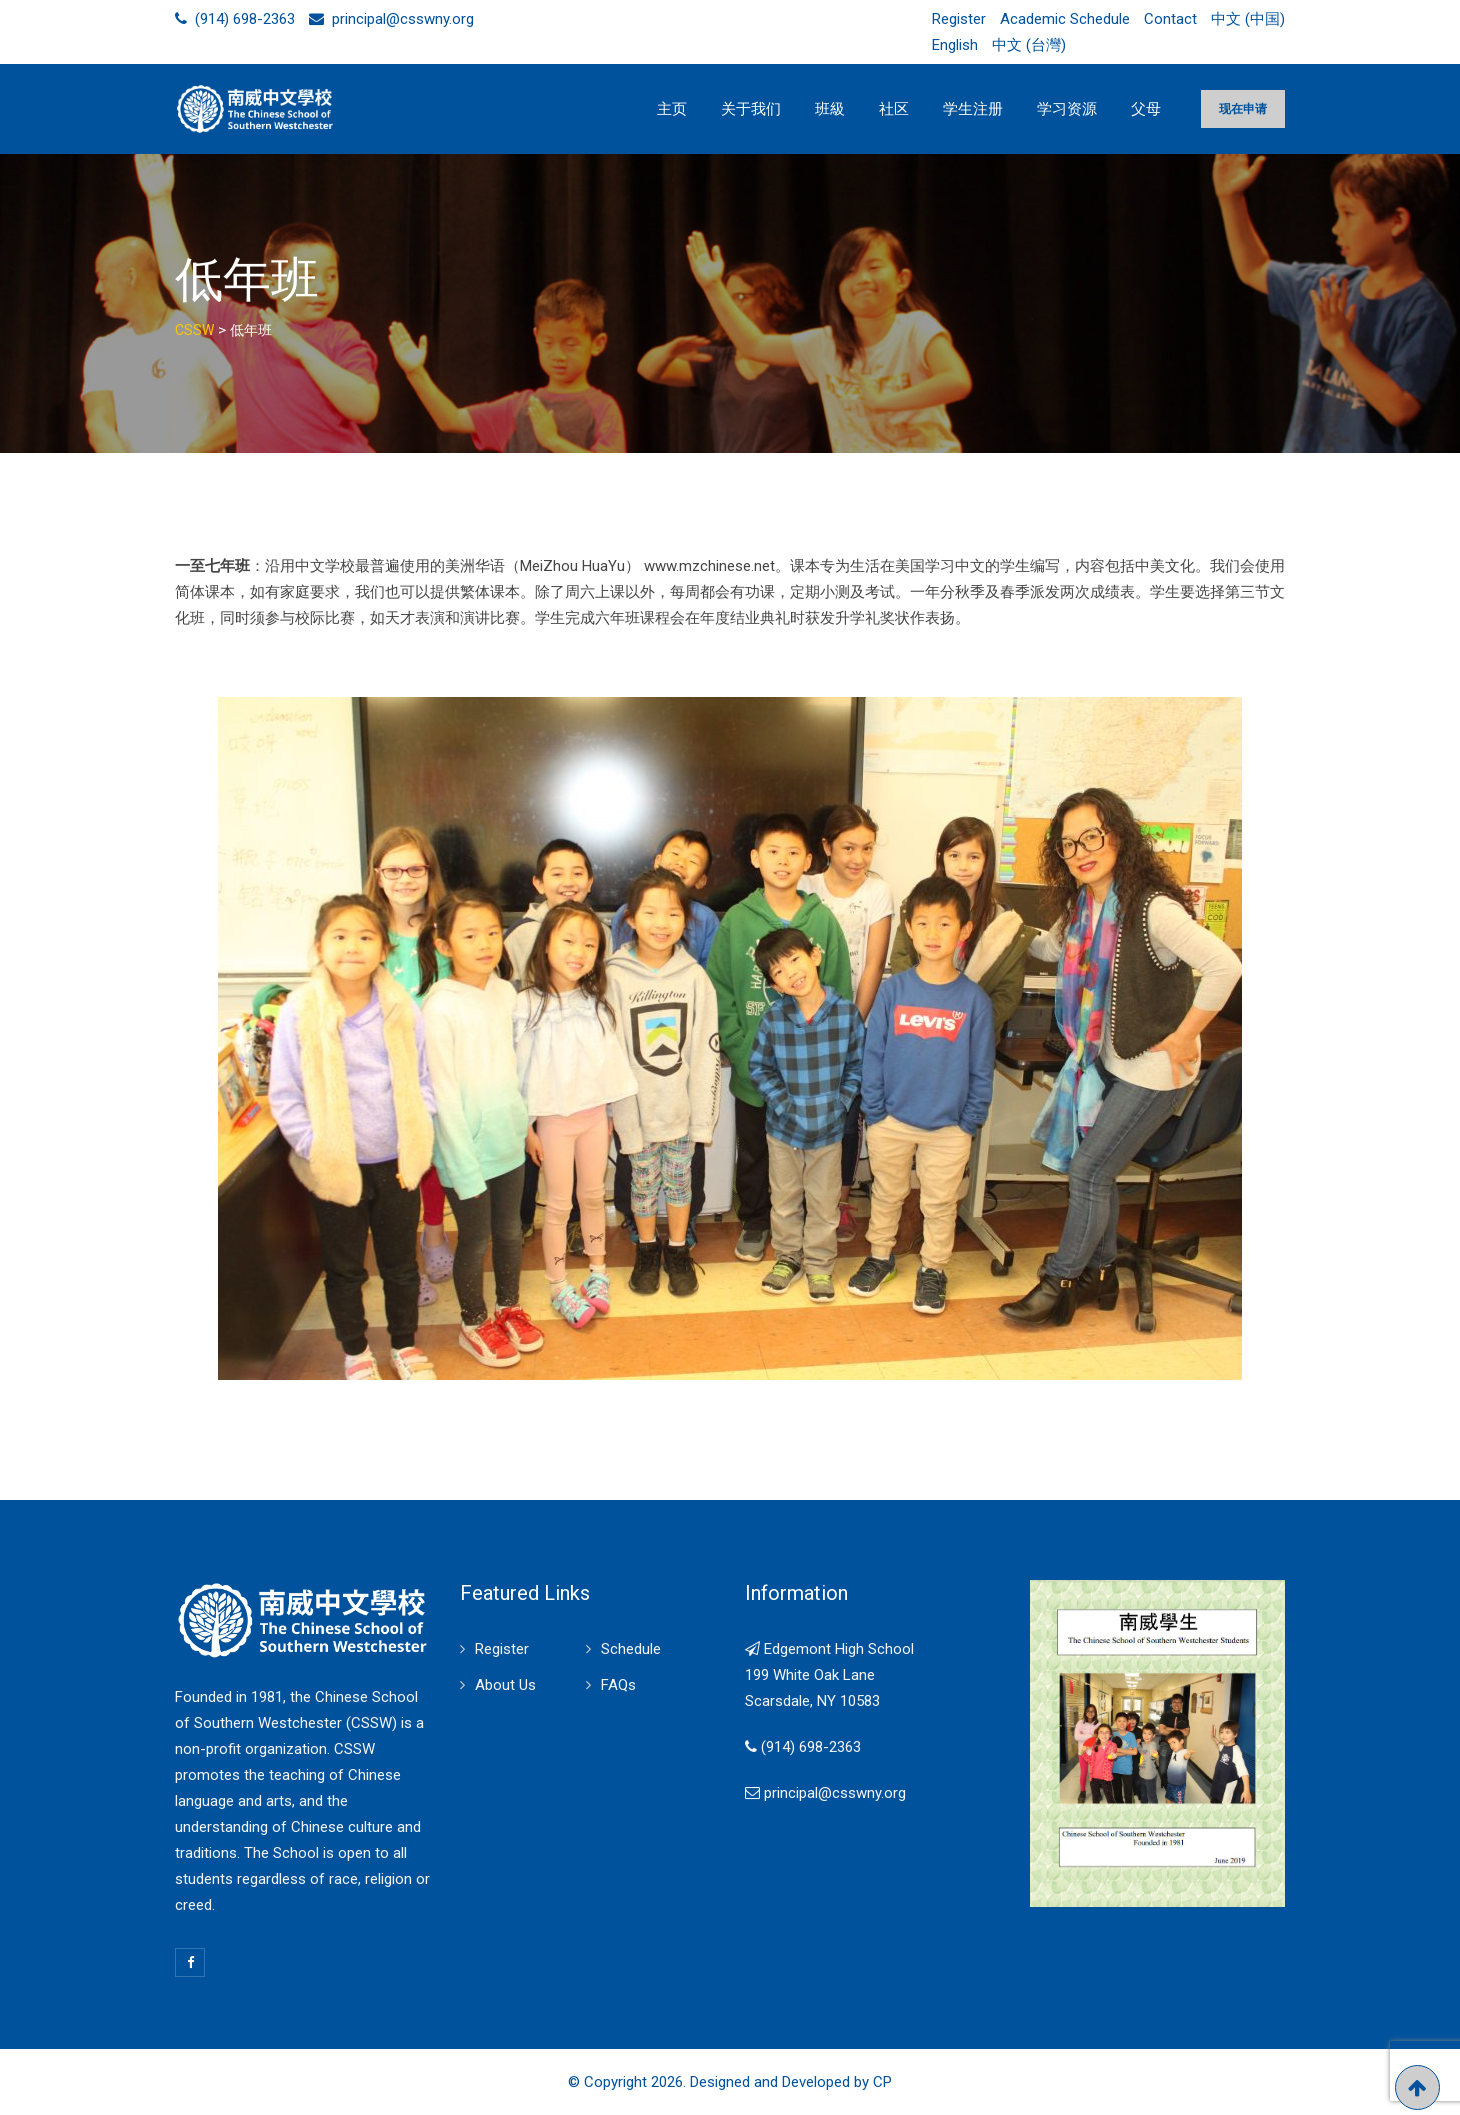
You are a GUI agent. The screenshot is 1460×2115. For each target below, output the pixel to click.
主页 (672, 109)
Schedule (631, 1649)
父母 (1146, 109)
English (955, 45)
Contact (1170, 19)
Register (959, 19)
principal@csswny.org (403, 19)
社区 (894, 109)
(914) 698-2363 (245, 19)
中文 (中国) (1248, 19)
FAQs (618, 1685)
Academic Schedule (1065, 19)
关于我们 (751, 109)
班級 (830, 109)
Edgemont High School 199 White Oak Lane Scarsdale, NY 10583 (829, 1675)
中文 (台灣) (1029, 45)
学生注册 (973, 109)
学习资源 (1067, 109)
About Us (505, 1685)
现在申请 (1243, 109)
